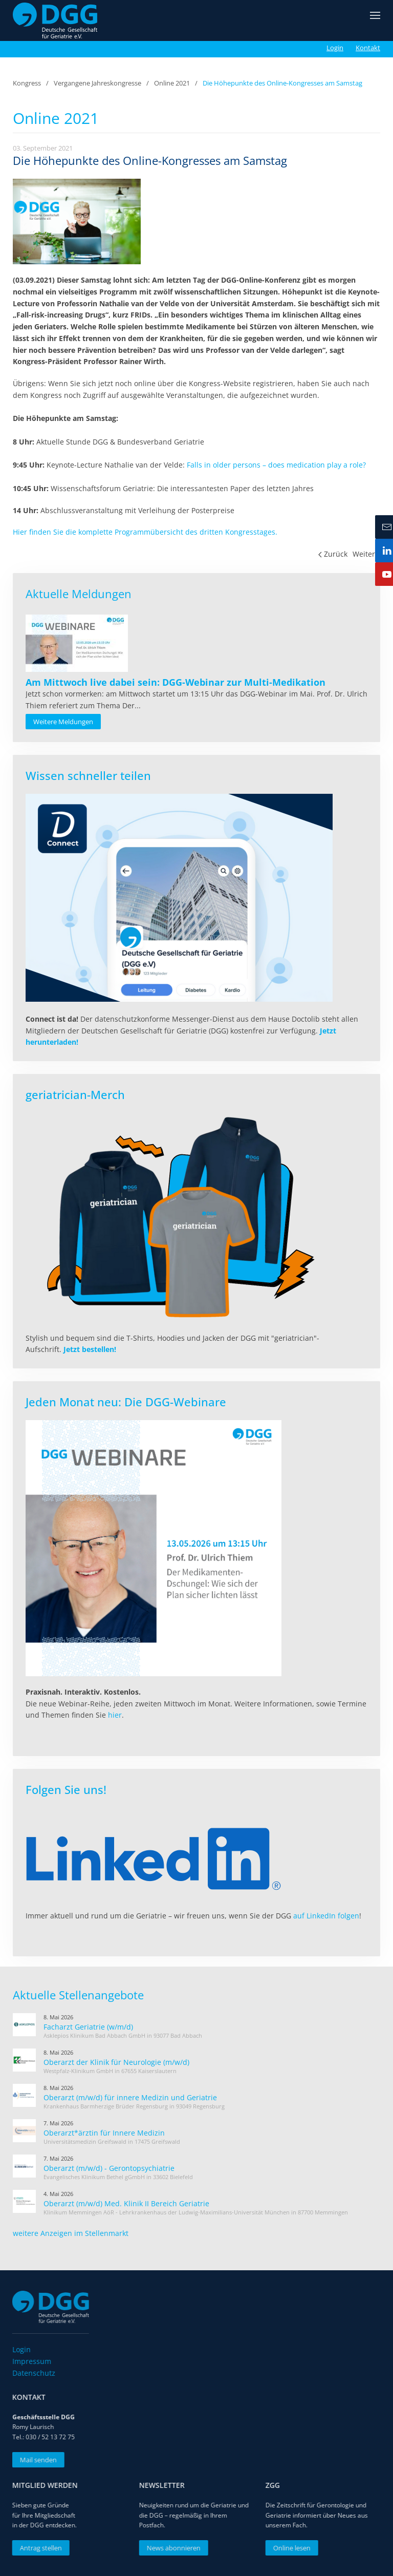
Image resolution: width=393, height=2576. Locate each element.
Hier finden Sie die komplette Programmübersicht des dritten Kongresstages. (145, 532)
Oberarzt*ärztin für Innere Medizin (104, 2133)
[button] (375, 20)
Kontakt (368, 47)
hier (115, 1715)
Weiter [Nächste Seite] (367, 554)
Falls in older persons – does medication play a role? (276, 465)
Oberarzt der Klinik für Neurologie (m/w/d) (116, 2062)
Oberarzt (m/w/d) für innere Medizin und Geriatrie (130, 2097)
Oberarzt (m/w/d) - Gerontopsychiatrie (108, 2168)
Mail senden (34, 2459)
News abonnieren (169, 2547)
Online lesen (288, 2547)
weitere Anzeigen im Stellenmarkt (70, 2233)
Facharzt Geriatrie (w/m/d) (88, 2027)
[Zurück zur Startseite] (55, 20)
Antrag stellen (37, 2547)
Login (334, 47)
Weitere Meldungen (63, 721)
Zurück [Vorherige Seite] (332, 554)
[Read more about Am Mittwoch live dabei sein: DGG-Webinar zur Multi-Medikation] (77, 643)
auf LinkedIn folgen (326, 1915)
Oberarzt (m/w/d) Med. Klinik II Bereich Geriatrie (126, 2203)
